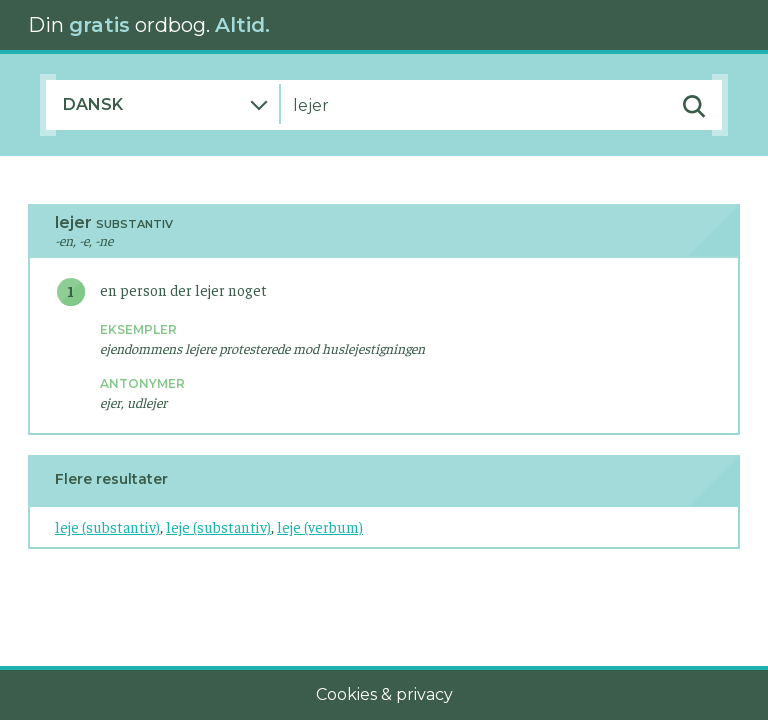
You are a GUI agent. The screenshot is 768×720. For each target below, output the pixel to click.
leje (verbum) (320, 526)
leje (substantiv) (107, 526)
